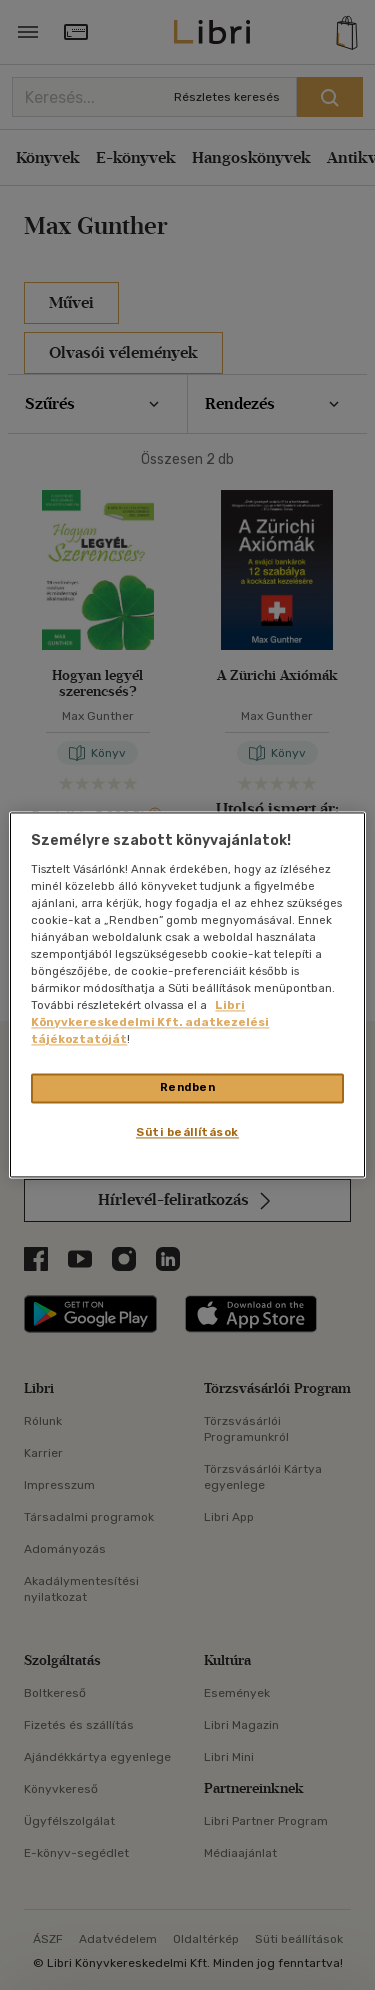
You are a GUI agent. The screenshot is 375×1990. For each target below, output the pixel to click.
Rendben (188, 1088)
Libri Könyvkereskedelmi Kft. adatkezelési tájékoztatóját (150, 1023)
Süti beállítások (187, 1133)
